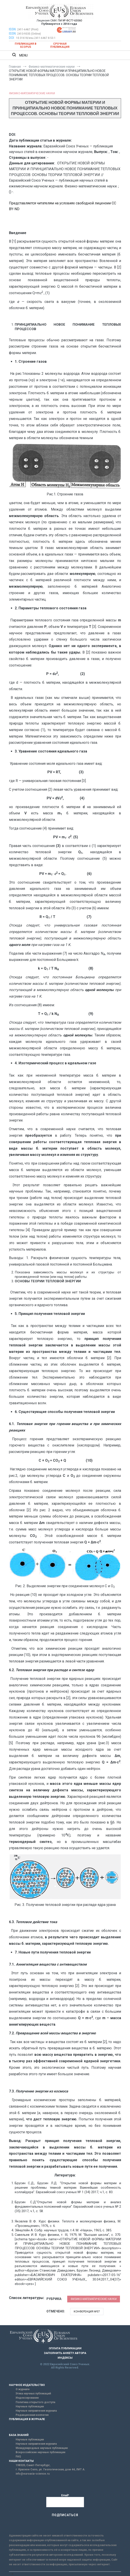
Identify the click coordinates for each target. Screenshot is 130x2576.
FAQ (18, 2456)
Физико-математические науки (32, 93)
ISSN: (12, 29)
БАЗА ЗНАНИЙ (19, 2435)
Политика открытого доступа (35, 2402)
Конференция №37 (87, 2311)
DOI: (12, 38)
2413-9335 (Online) (29, 33)
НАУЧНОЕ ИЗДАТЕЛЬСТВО (27, 2385)
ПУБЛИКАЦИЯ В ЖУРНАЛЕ (27, 2419)
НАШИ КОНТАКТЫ (21, 2461)
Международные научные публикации (42, 2448)
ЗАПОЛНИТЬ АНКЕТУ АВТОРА (65, 2353)
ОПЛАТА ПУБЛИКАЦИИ (65, 2348)
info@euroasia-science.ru (33, 2473)
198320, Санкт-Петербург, (33, 2465)
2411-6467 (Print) (27, 29)
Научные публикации (30, 2406)
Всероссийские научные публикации (40, 2452)
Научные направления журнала (36, 2410)
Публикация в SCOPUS (25, 45)
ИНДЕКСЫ (65, 2357)
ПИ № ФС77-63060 (70, 20)
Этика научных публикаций (33, 2393)
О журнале (23, 2389)
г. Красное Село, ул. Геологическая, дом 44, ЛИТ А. (50, 2469)
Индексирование (27, 2397)
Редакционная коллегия (32, 2415)
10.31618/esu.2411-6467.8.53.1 (36, 38)
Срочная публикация (59, 45)
